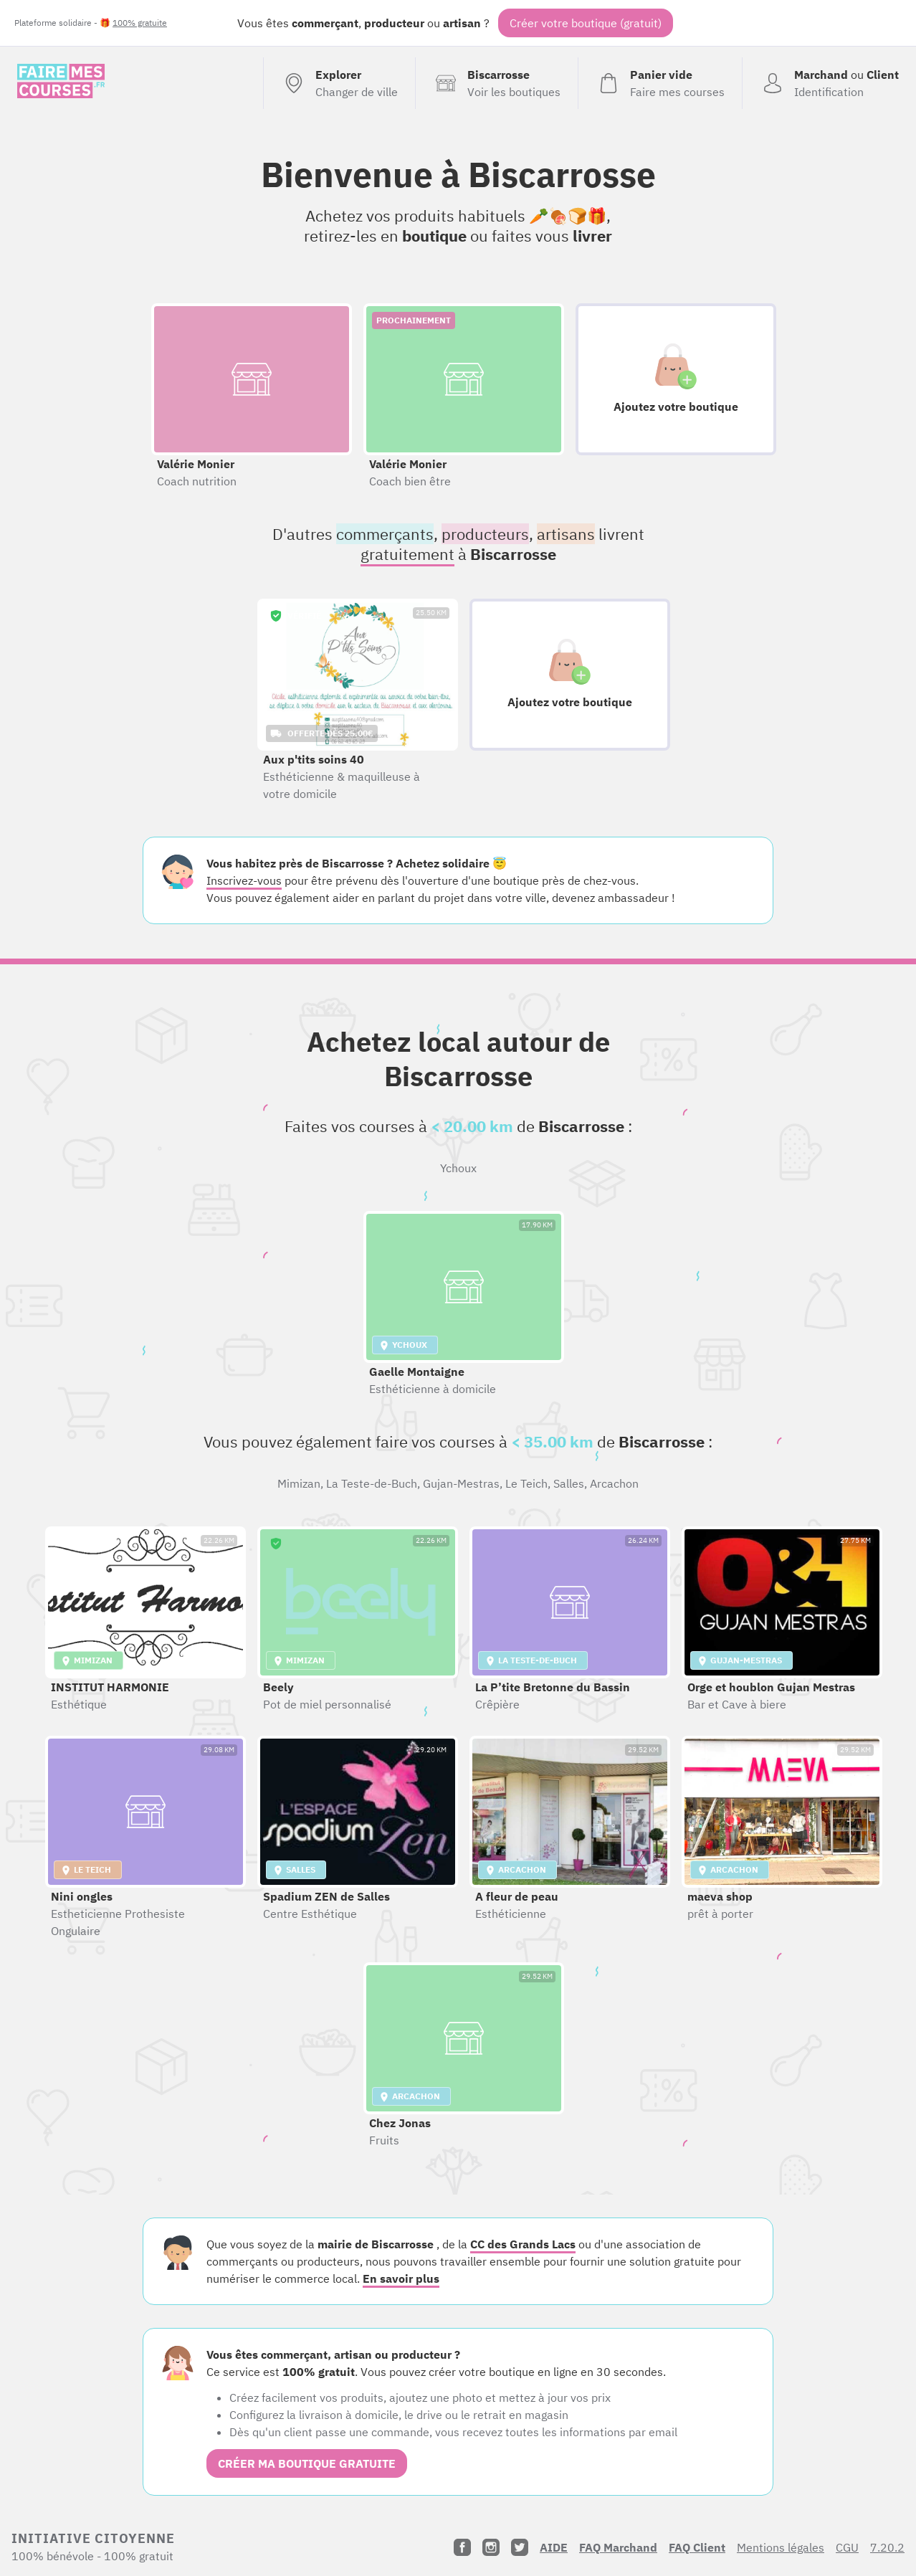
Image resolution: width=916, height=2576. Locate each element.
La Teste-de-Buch (371, 1483)
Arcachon (614, 1483)
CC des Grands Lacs (523, 2244)
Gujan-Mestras (461, 1483)
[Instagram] (491, 2547)
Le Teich (526, 1483)
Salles (568, 1483)
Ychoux (458, 1168)
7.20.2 (887, 2547)
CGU (847, 2547)
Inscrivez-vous (244, 880)
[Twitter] (519, 2547)
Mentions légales (780, 2547)
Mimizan (298, 1483)
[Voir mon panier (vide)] (660, 83)
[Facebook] (462, 2547)
